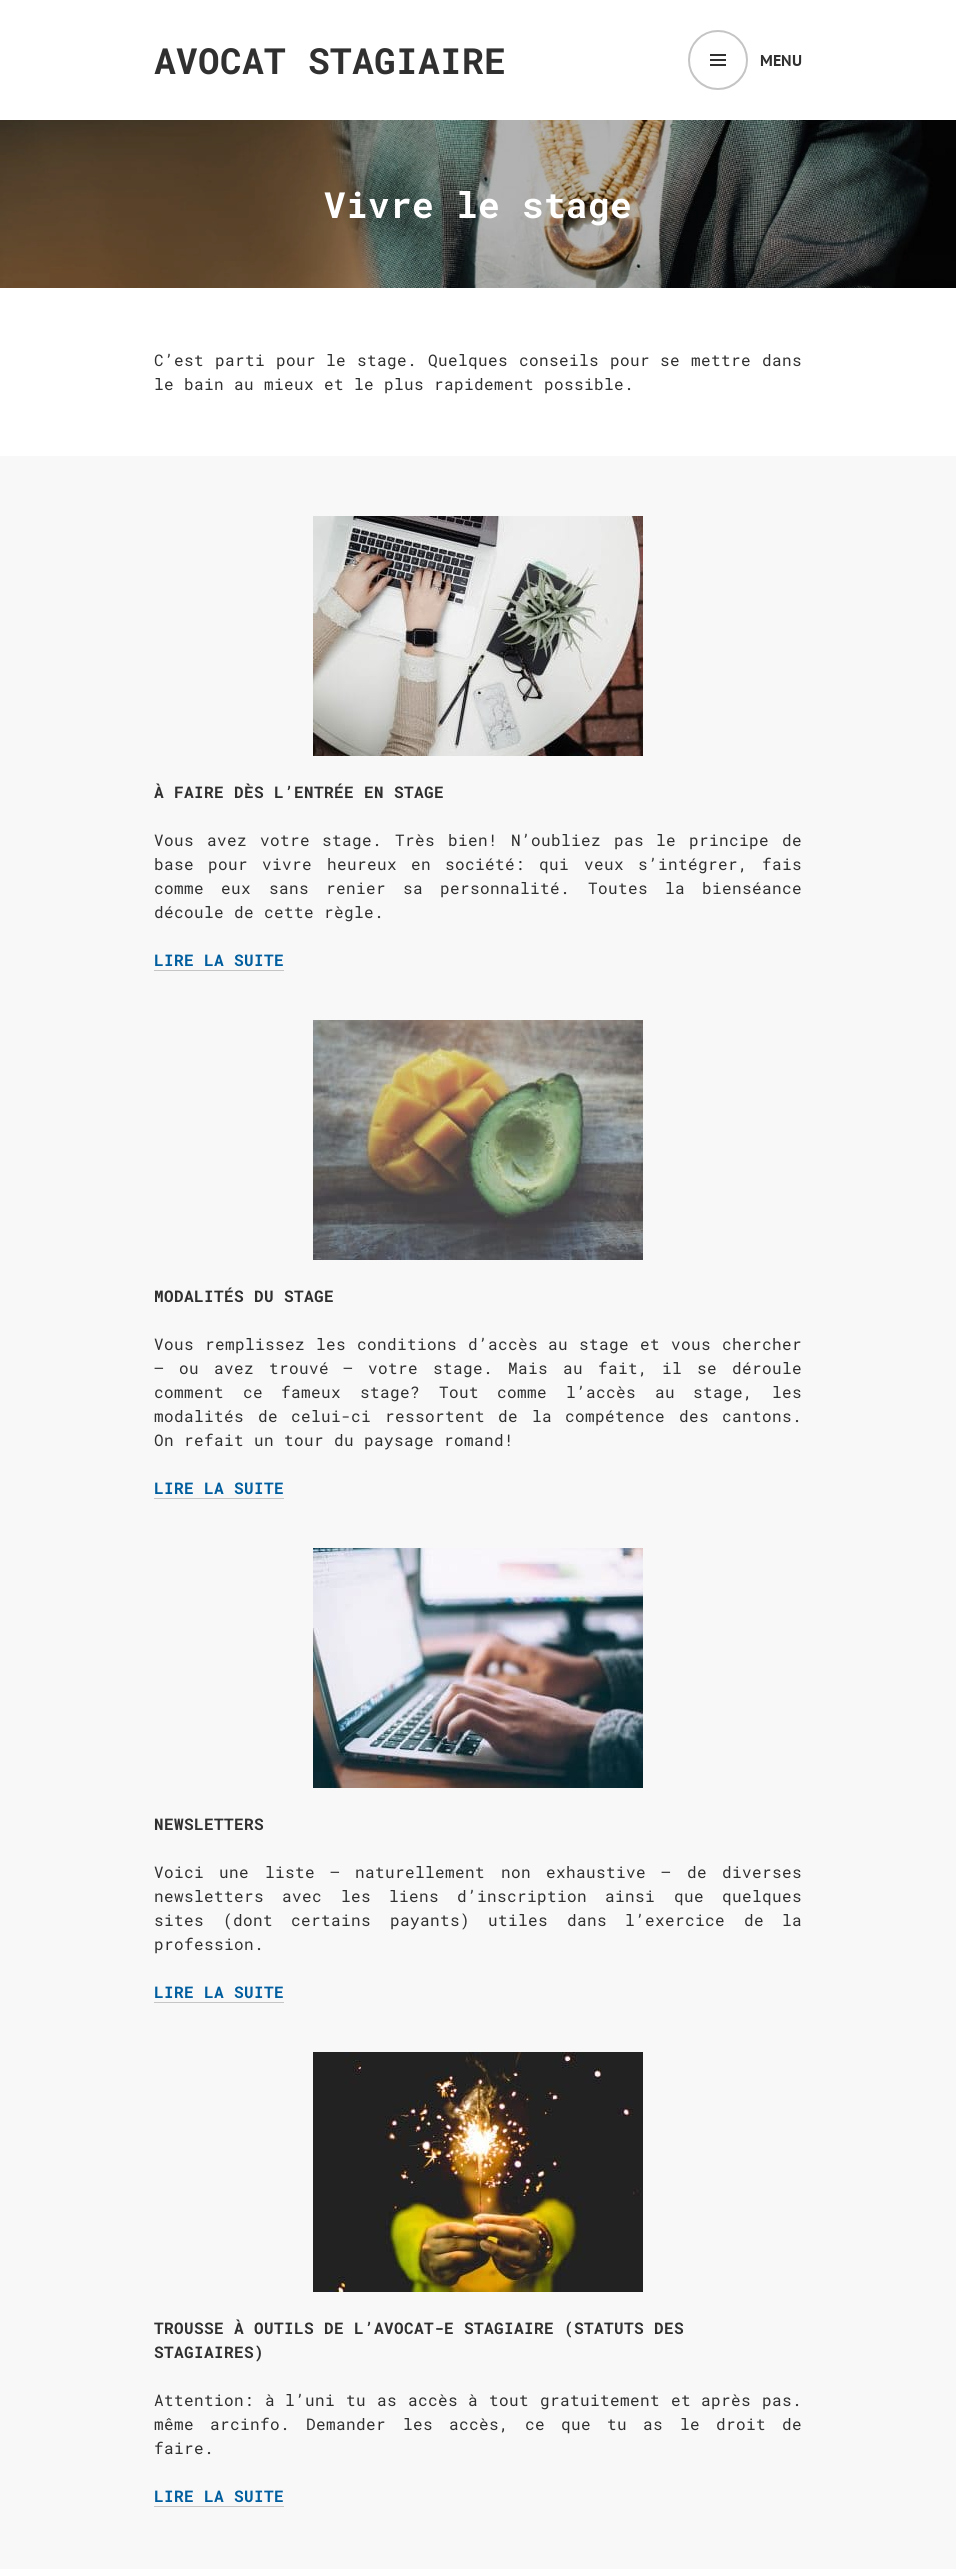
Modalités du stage (244, 1295)
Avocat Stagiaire (330, 60)
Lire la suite (219, 960)
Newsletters (209, 1823)
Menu (781, 60)
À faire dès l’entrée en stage (299, 791)
